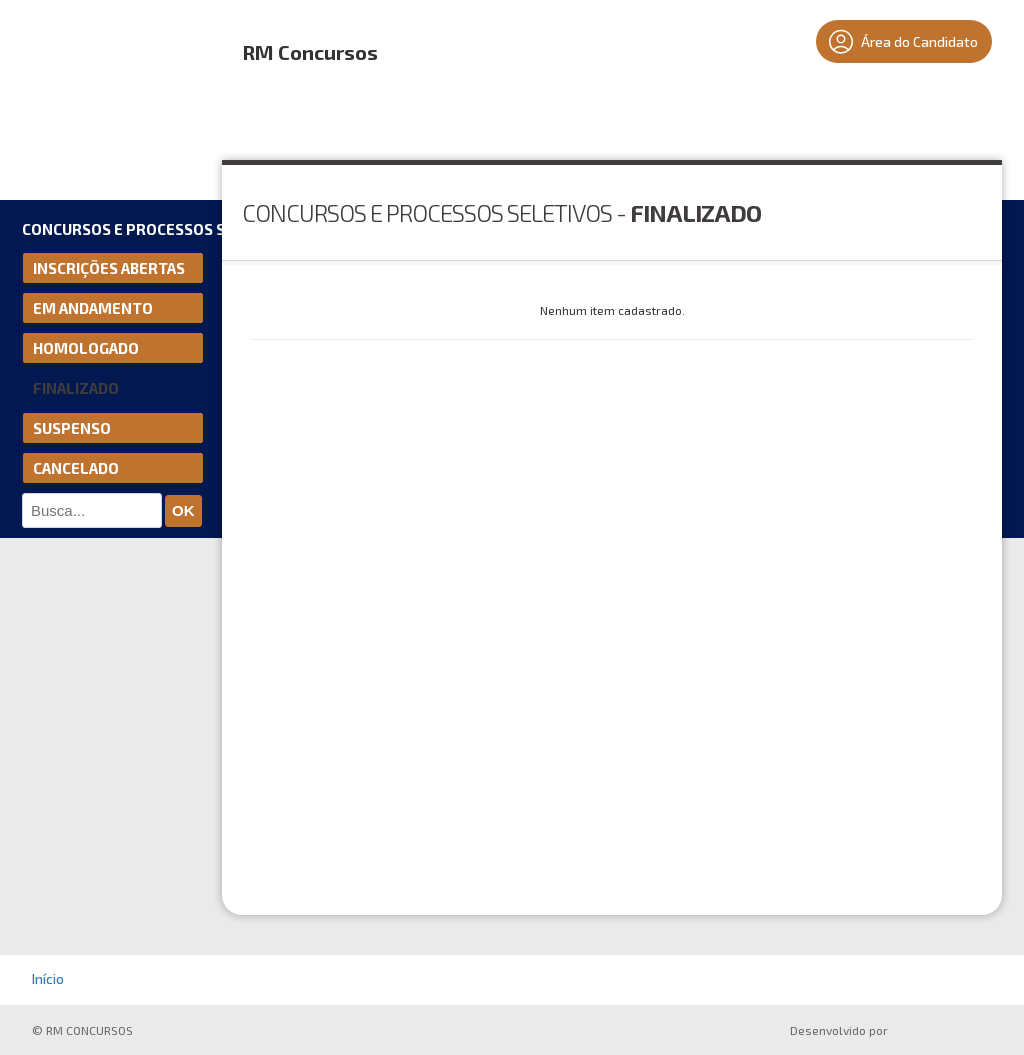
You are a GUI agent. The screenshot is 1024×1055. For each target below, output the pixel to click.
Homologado (86, 348)
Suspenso (72, 428)
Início (48, 978)
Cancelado (76, 468)
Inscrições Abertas (109, 268)
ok (183, 510)
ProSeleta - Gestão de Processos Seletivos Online (944, 1032)
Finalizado (76, 388)
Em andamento (93, 308)
